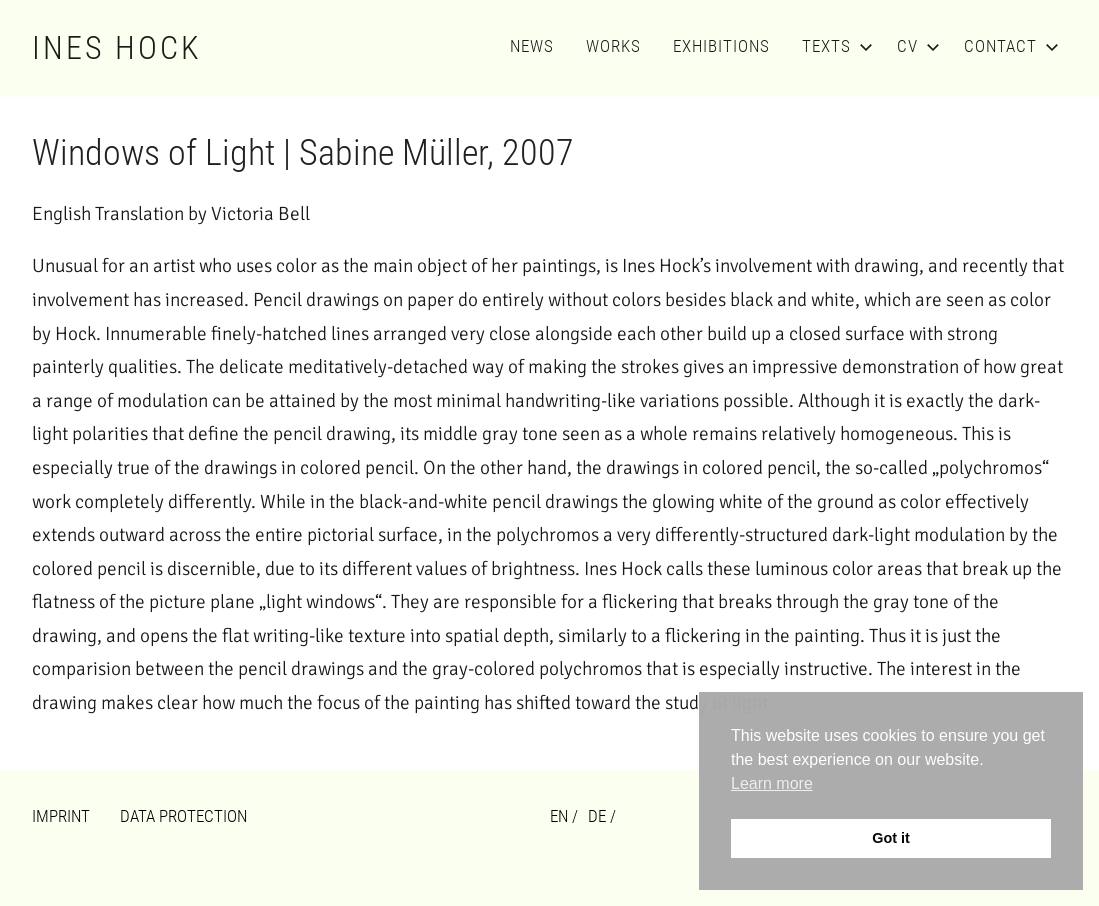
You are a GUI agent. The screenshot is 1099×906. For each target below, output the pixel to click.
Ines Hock (117, 48)
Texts (833, 46)
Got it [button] (891, 838)
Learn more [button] (772, 783)
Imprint (61, 816)
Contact (1007, 46)
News (532, 46)
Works (613, 46)
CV (914, 46)
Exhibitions (721, 46)
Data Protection (183, 816)
